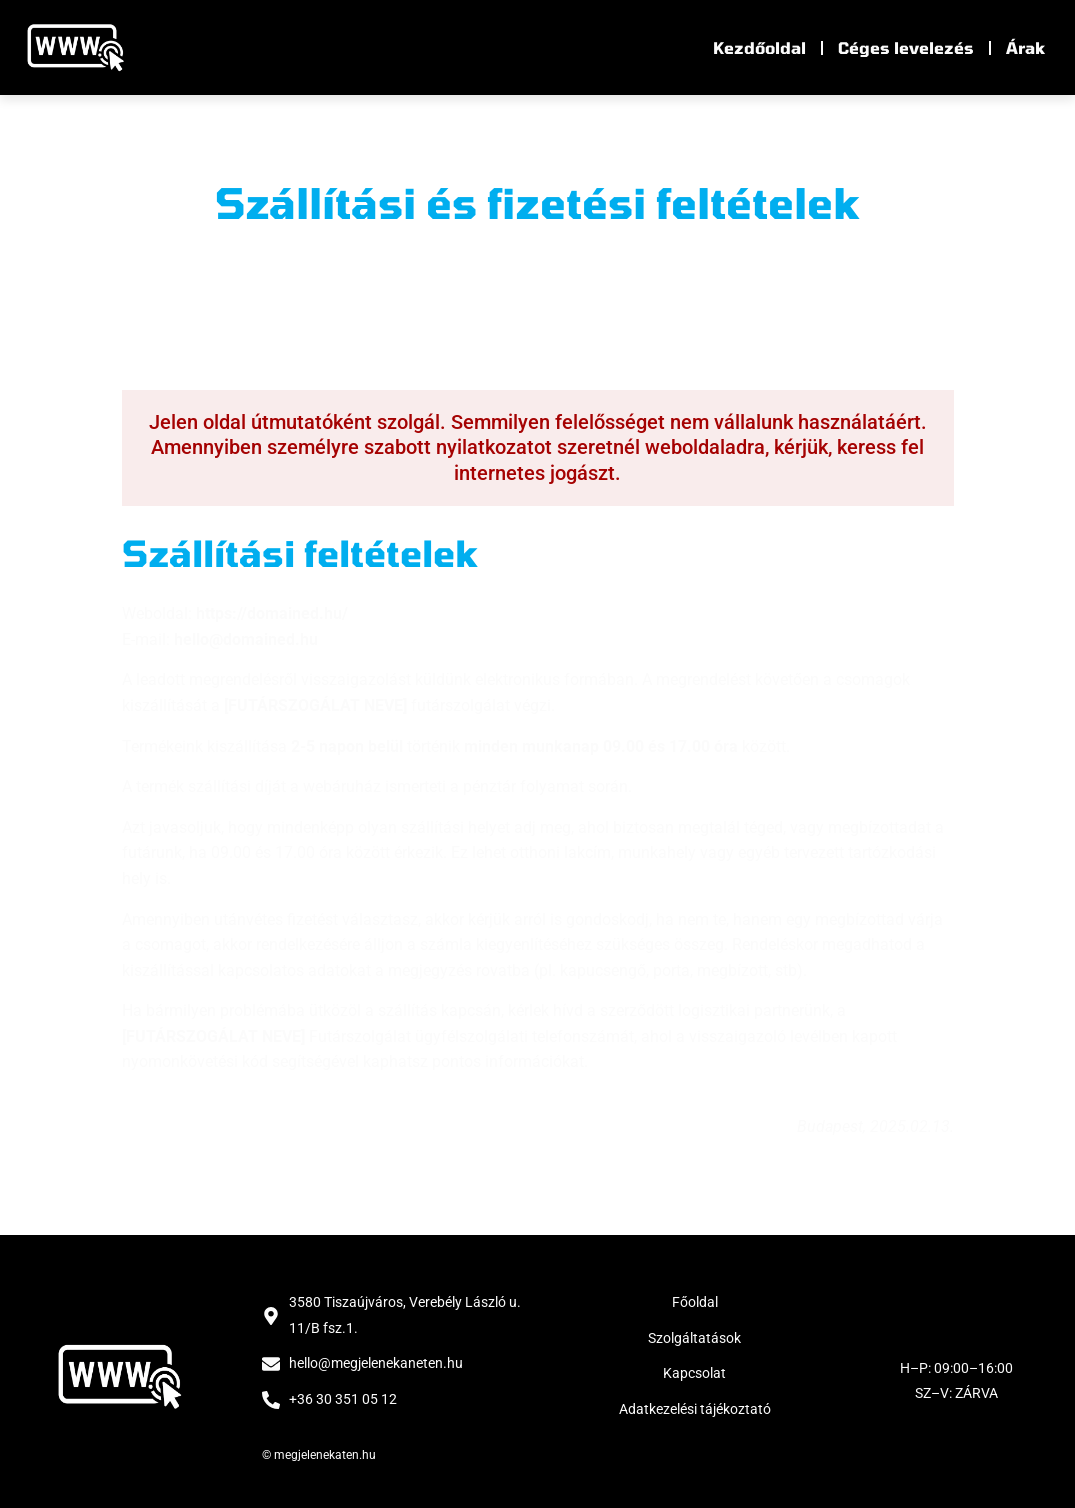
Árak (1025, 47)
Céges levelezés (906, 47)
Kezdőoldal (759, 47)
